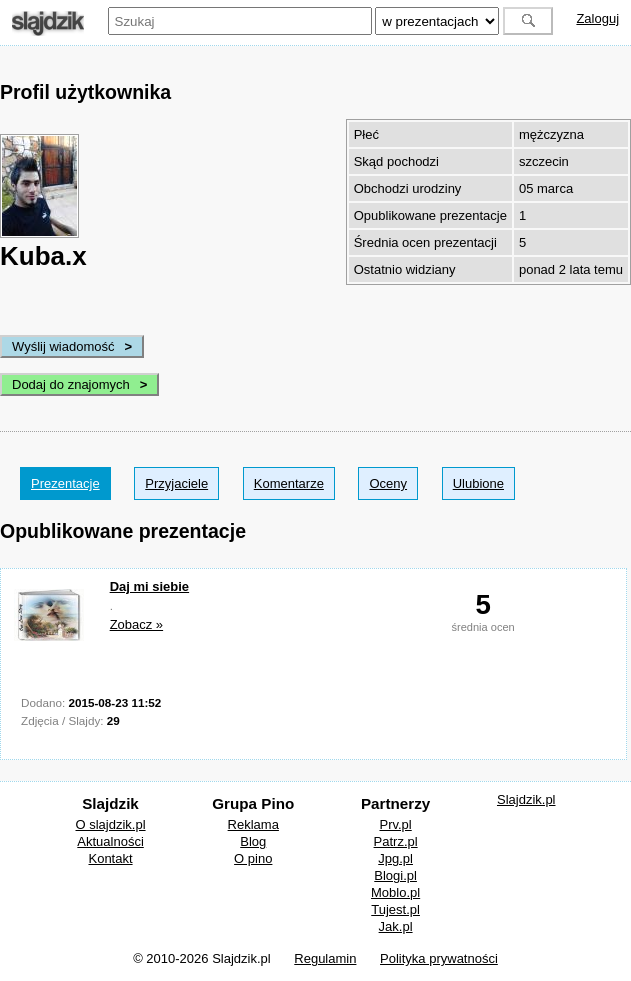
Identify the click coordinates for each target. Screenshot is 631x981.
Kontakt (110, 858)
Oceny (388, 483)
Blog (253, 841)
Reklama (253, 824)
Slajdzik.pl (526, 799)
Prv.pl (395, 824)
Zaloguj (597, 18)
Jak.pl (396, 926)
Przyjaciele (176, 483)
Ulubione (478, 483)
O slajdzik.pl (111, 824)
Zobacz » (136, 624)
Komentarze (289, 483)
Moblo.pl (395, 892)
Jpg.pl (395, 858)
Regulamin (325, 958)
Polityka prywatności (439, 958)
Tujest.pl (395, 909)
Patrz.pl (396, 841)
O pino (253, 858)
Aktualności (110, 841)
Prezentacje (65, 483)
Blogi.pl (395, 875)
